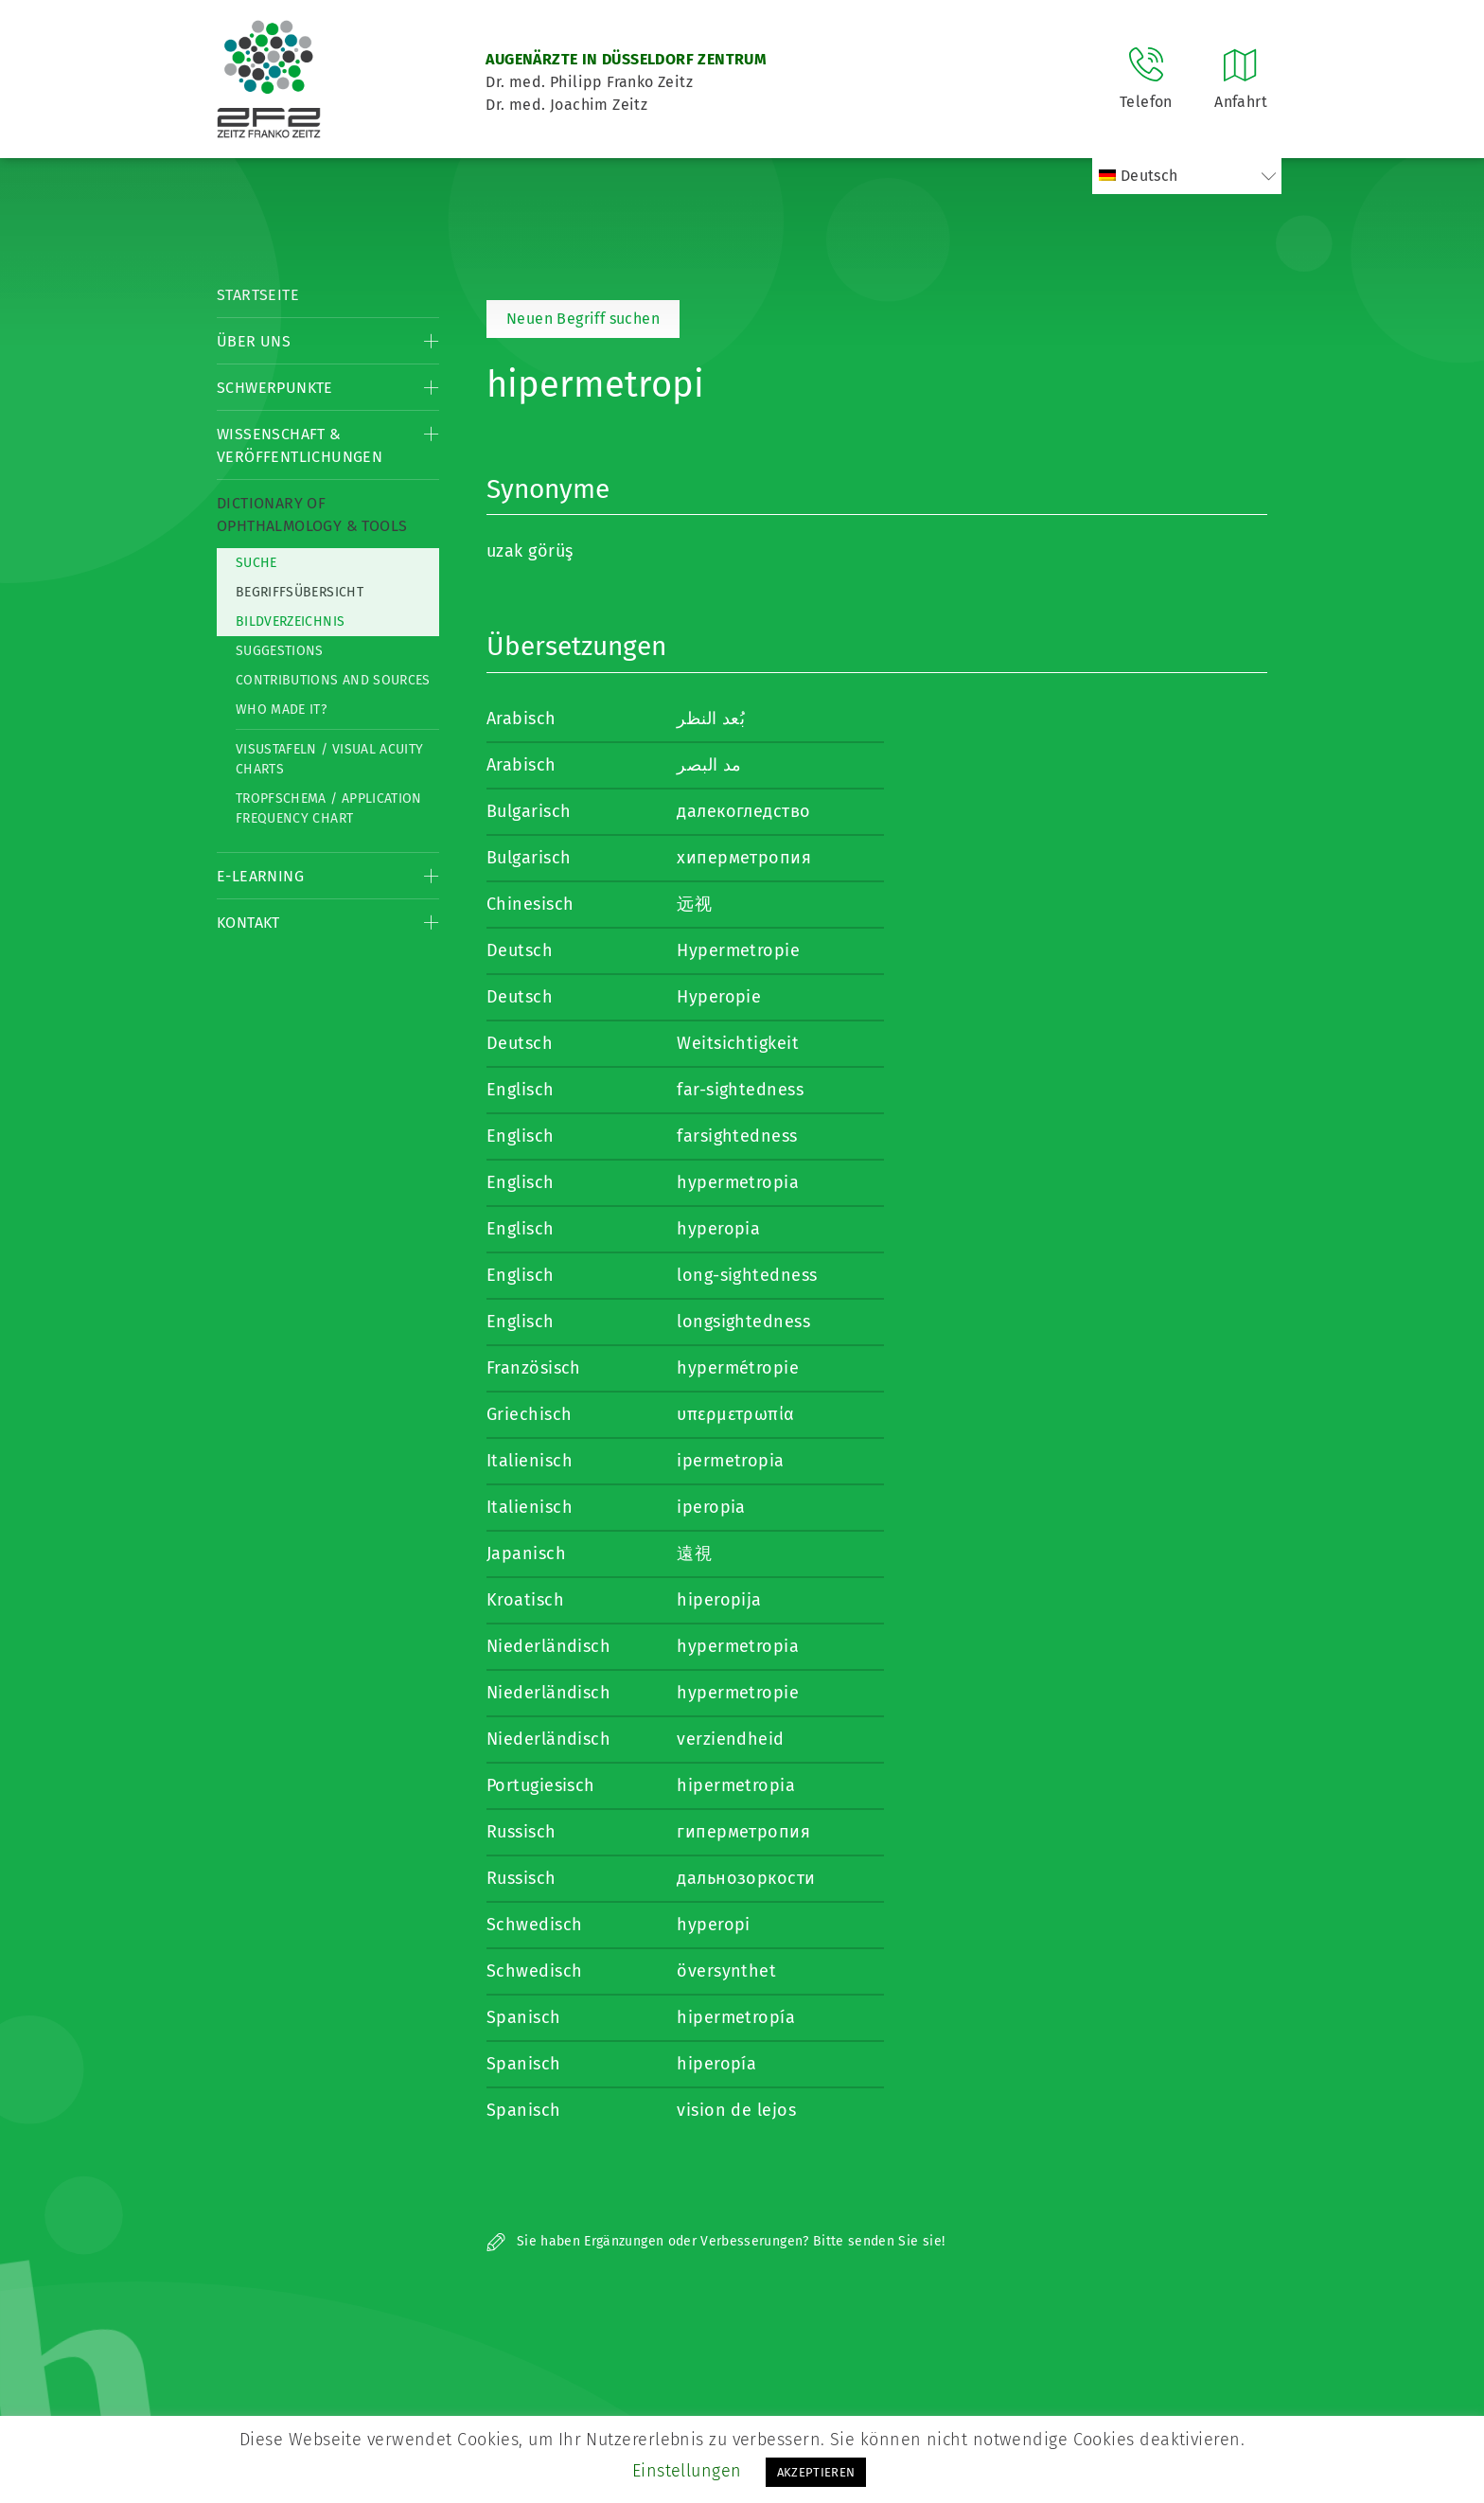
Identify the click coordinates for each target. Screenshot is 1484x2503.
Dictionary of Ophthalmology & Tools (312, 514)
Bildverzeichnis (290, 621)
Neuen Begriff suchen (583, 319)
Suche (256, 563)
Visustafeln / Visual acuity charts (329, 759)
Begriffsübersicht (299, 592)
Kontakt (248, 923)
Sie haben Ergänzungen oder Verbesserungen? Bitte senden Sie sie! (715, 2241)
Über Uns (254, 341)
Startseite (258, 295)
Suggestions (280, 651)
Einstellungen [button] (687, 2470)
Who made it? (281, 709)
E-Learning (260, 876)
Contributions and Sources (333, 680)
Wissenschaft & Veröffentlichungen (299, 445)
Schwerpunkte (275, 388)
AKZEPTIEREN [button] (816, 2472)
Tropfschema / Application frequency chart (329, 808)
